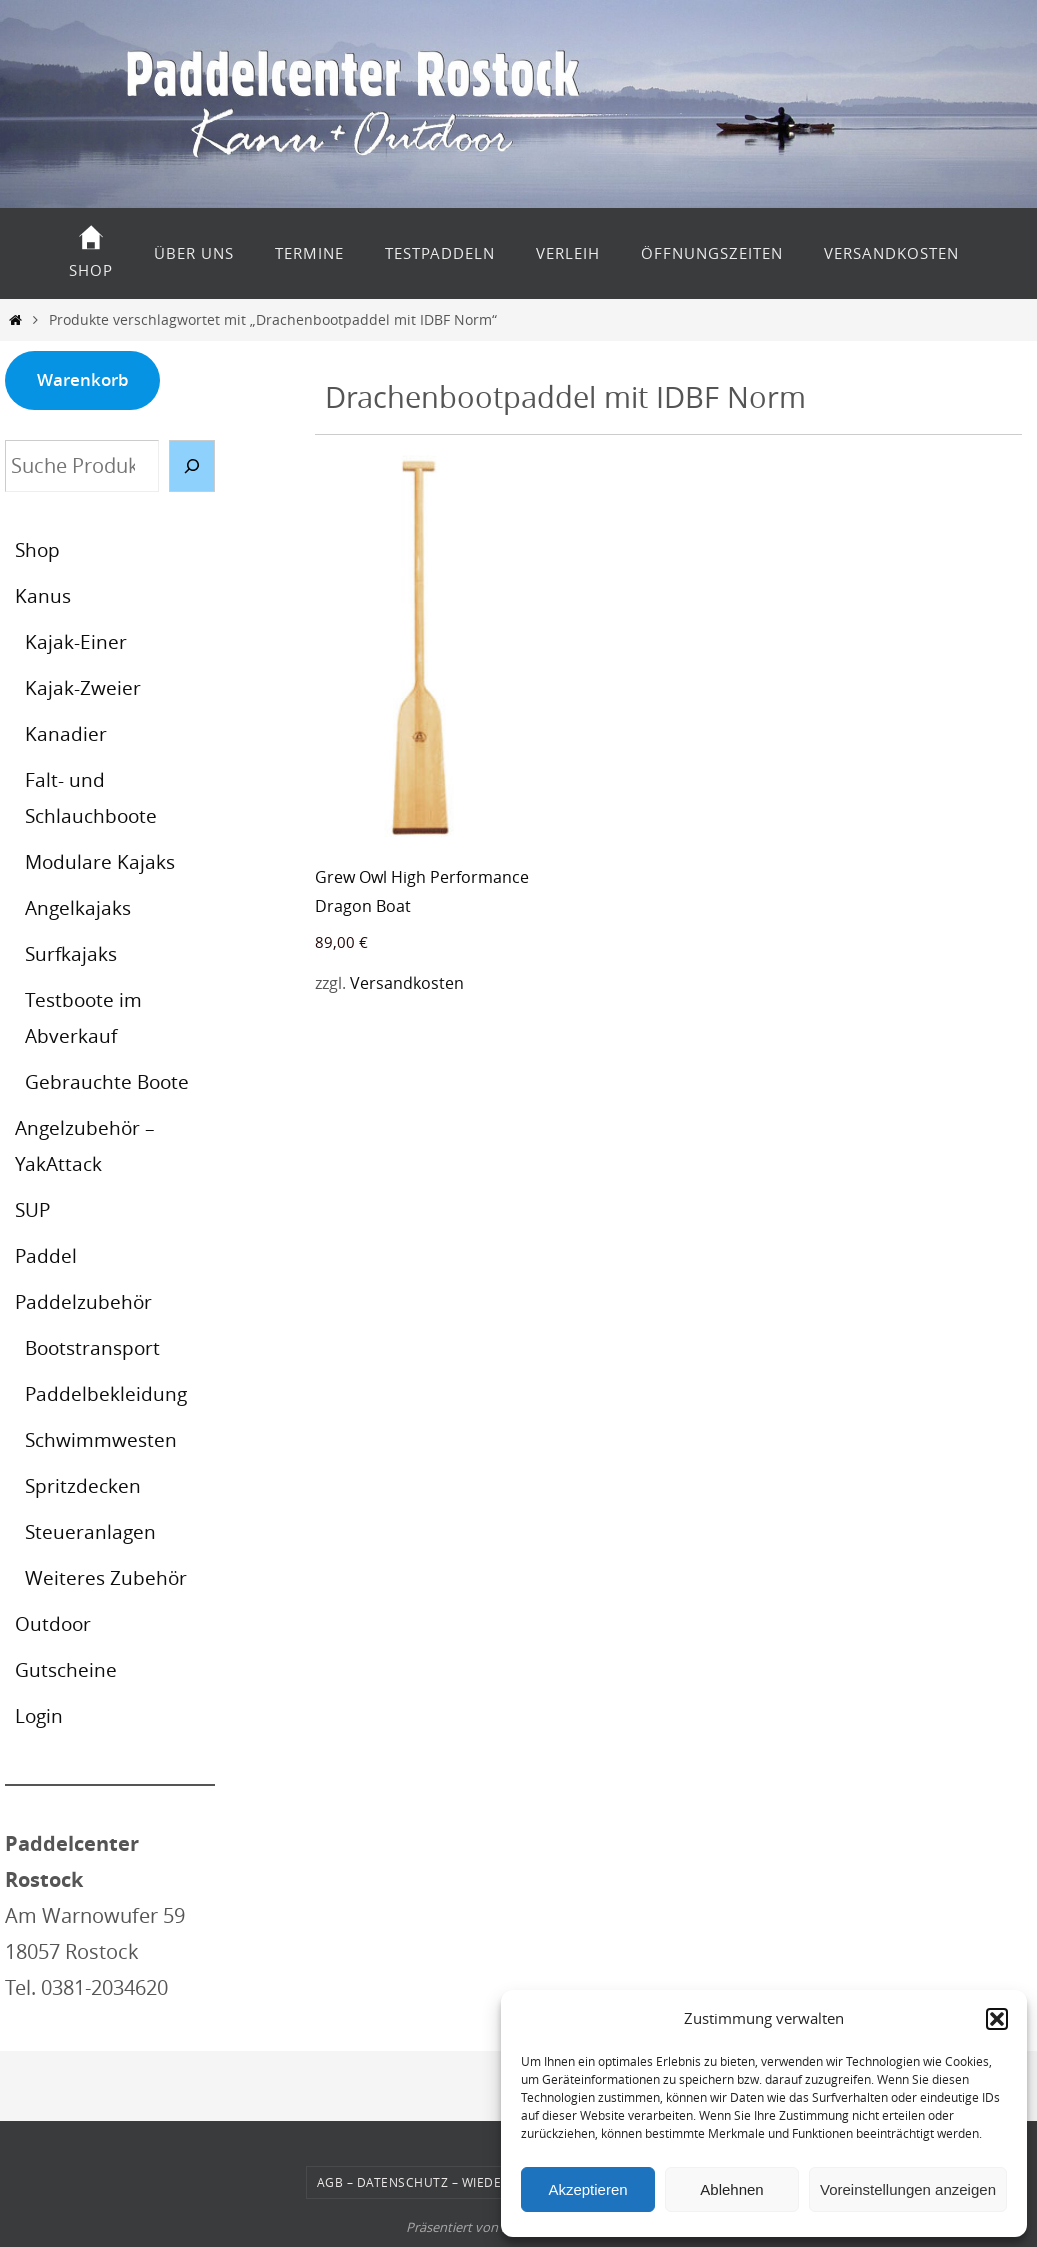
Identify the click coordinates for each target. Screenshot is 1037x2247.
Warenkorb (83, 379)
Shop (38, 549)
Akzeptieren (587, 2189)
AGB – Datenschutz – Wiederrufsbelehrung (466, 2182)
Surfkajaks (73, 953)
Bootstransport (95, 1347)
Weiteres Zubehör (107, 1577)
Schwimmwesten (104, 1439)
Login (40, 1715)
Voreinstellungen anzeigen (908, 2189)
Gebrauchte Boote (109, 1081)
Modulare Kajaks (102, 861)
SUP (34, 1209)
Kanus (43, 595)
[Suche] (192, 466)
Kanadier (66, 733)
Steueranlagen (91, 1531)
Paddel (46, 1255)
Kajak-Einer (76, 641)
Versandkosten (407, 983)
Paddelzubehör (84, 1301)
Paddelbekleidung (107, 1393)
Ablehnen (731, 2189)
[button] (997, 2019)
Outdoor (54, 1623)
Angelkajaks (80, 907)
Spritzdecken (84, 1485)
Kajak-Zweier (84, 687)
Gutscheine (67, 1669)
